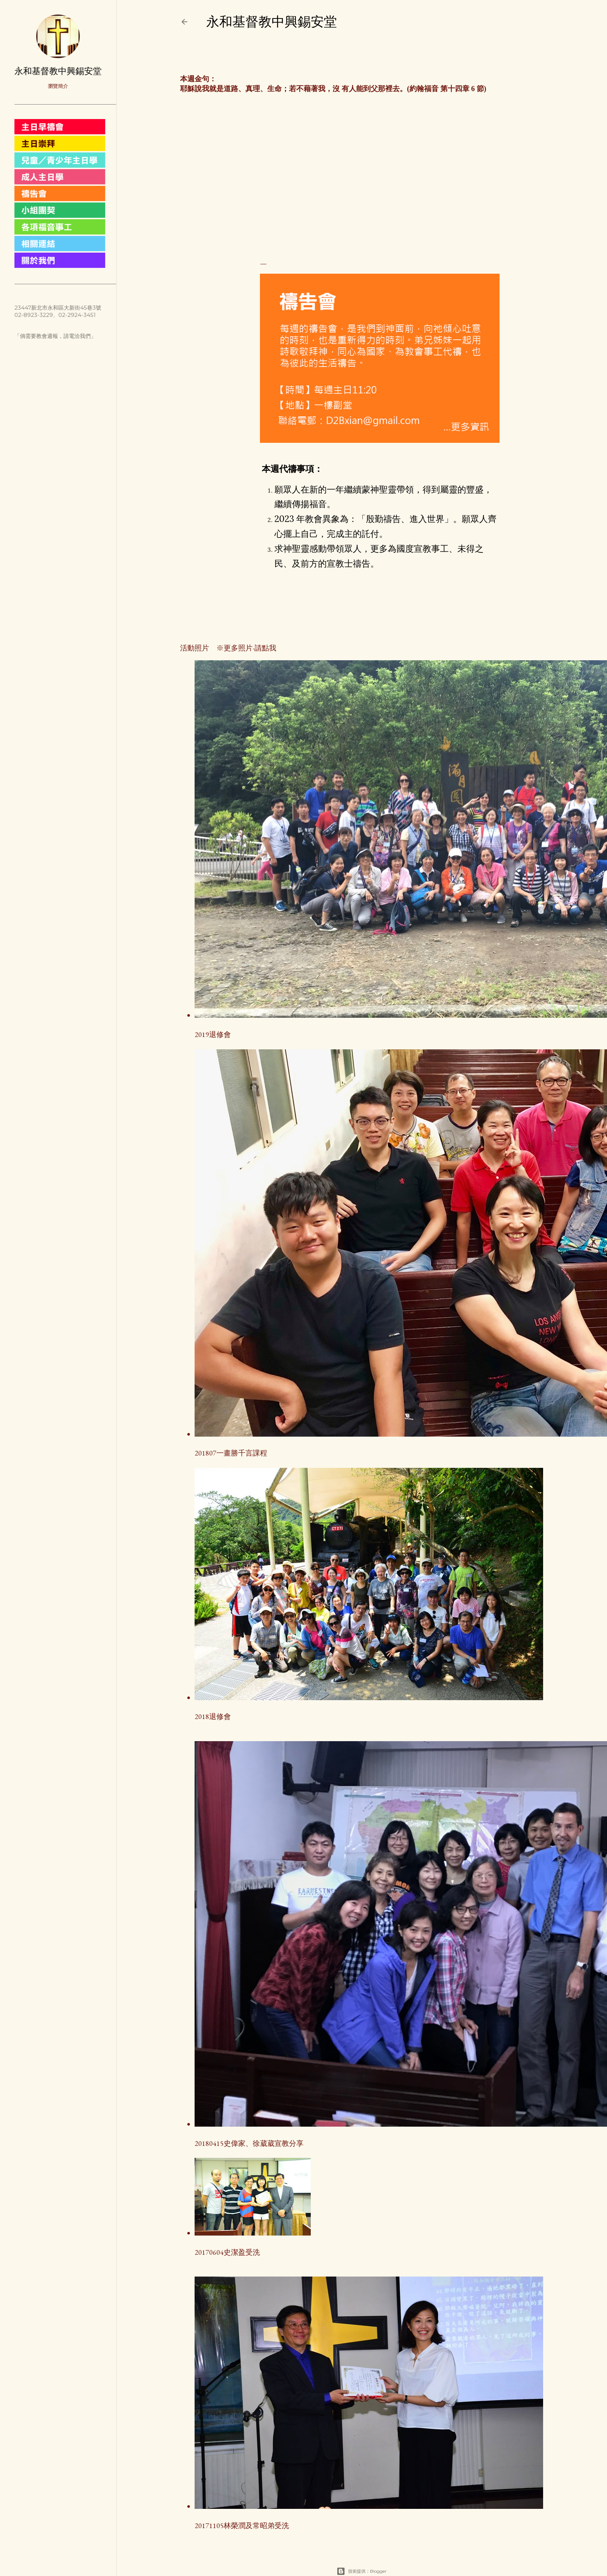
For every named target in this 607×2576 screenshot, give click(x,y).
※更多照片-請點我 (242, 648)
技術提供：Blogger (362, 2571)
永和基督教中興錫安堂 (271, 21)
